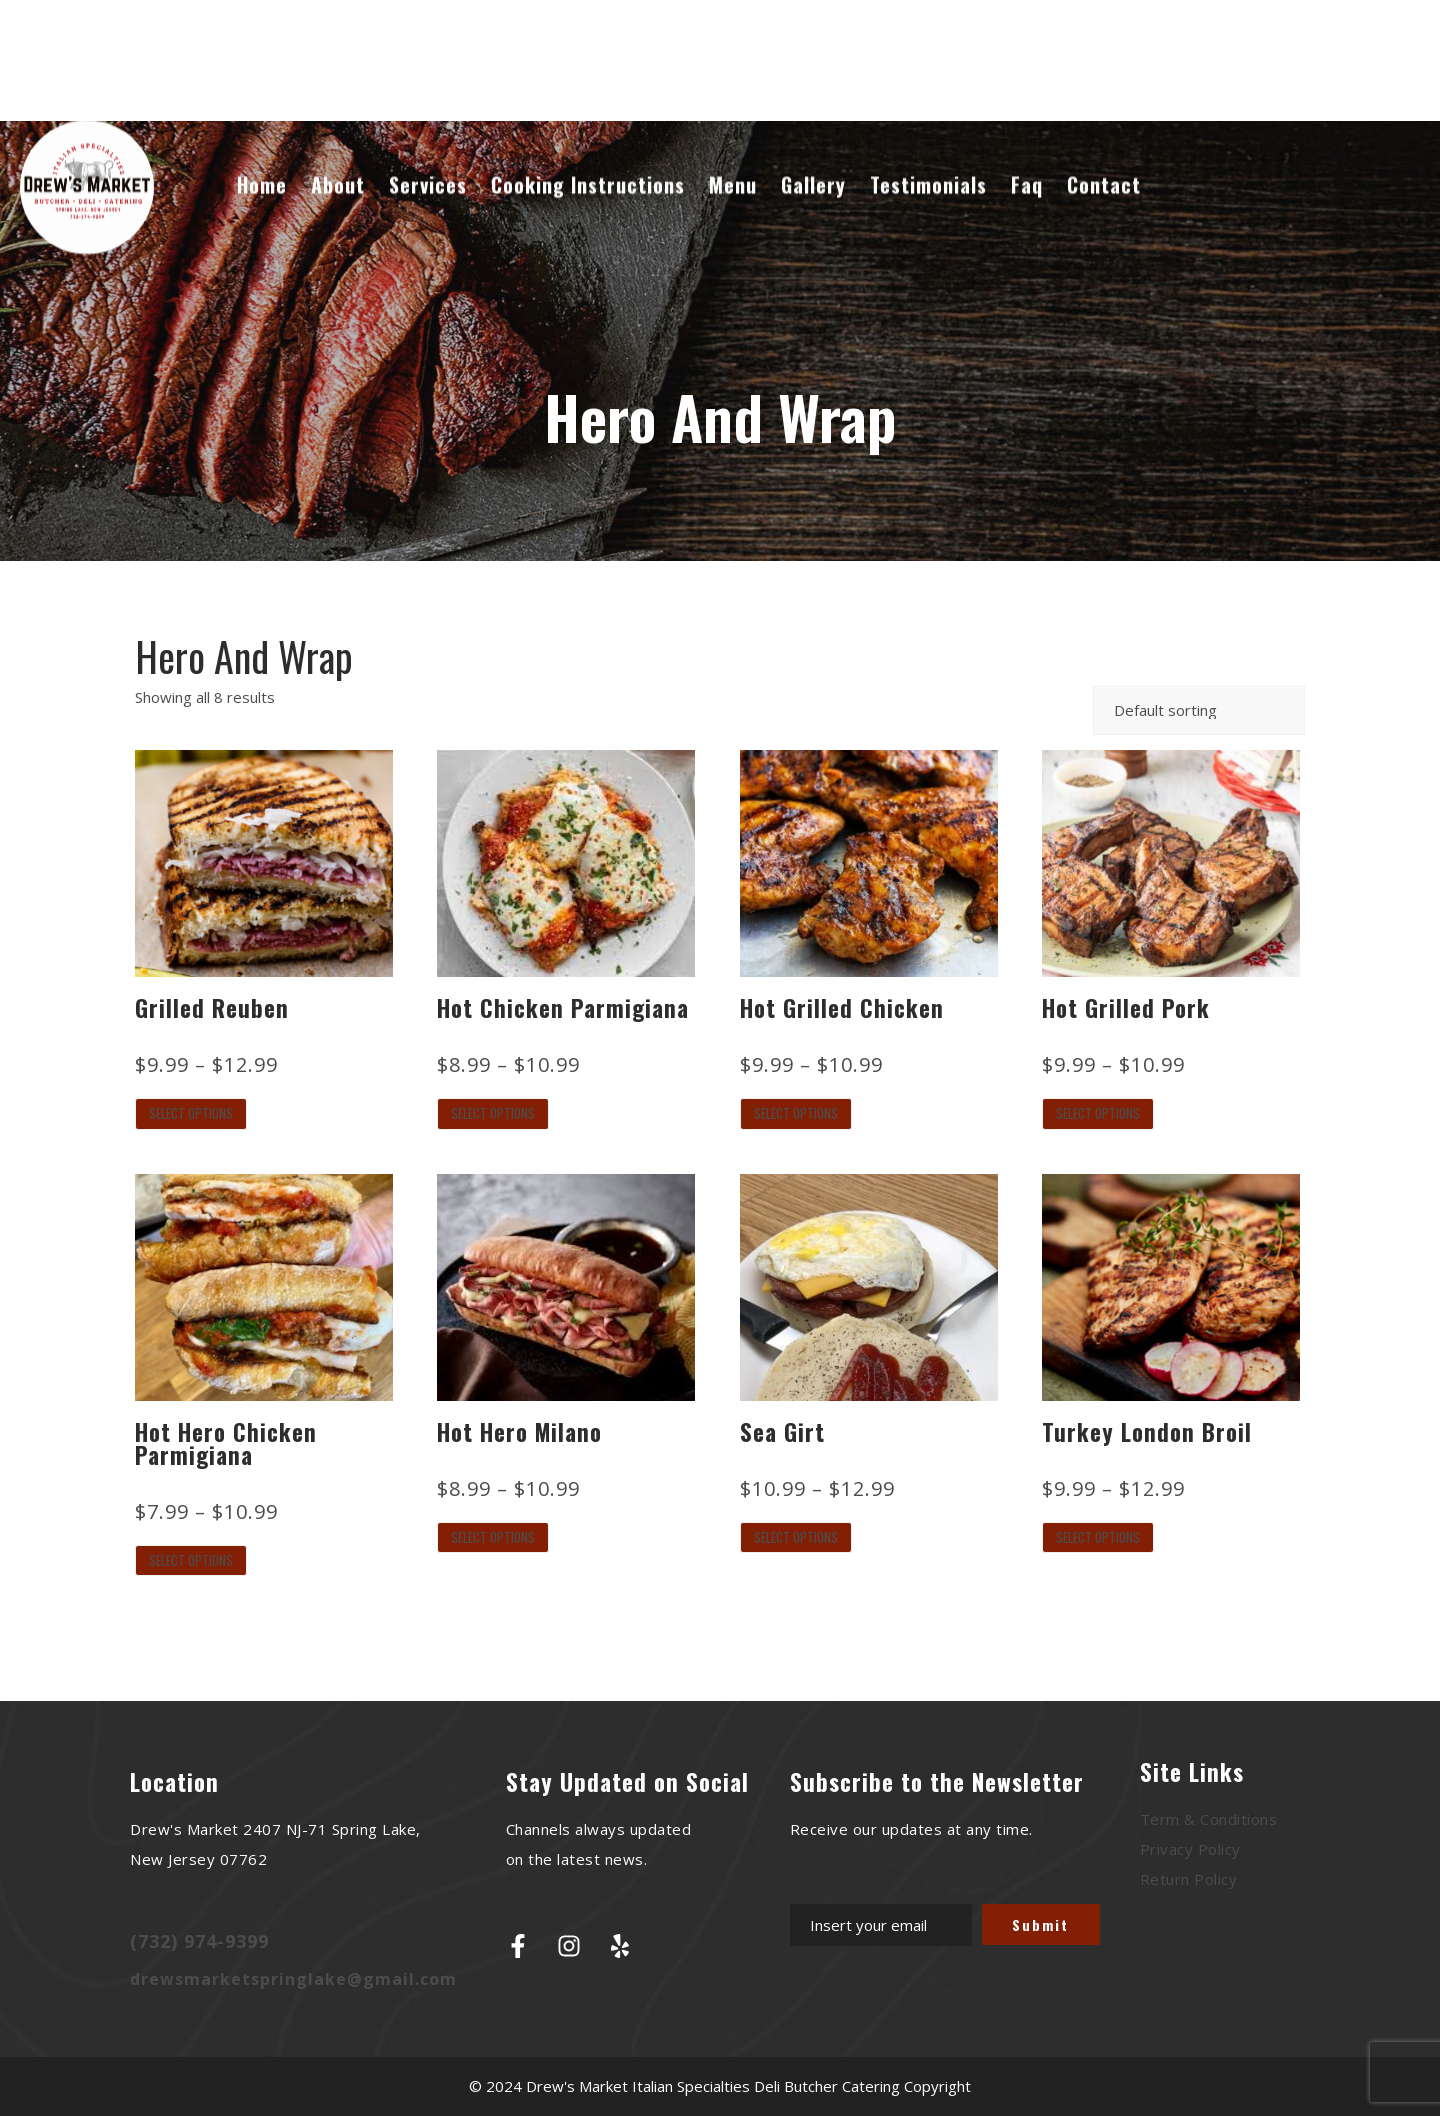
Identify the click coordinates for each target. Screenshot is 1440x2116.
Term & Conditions (1209, 1819)
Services (428, 163)
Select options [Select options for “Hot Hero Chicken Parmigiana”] (191, 1560)
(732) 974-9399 (199, 1941)
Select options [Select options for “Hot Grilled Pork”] (1098, 1113)
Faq (1027, 163)
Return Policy (1189, 1879)
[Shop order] (1199, 710)
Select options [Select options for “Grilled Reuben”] (191, 1113)
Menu (733, 163)
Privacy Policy (1190, 1849)
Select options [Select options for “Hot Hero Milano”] (493, 1537)
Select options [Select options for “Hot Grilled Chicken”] (796, 1113)
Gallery (813, 163)
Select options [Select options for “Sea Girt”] (796, 1537)
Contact (1104, 163)
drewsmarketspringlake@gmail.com (293, 1979)
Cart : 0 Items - (1339, 40)
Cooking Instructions (588, 163)
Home (262, 163)
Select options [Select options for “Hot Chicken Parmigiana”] (493, 1113)
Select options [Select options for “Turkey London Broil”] (1098, 1537)
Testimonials (928, 163)
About (338, 163)
